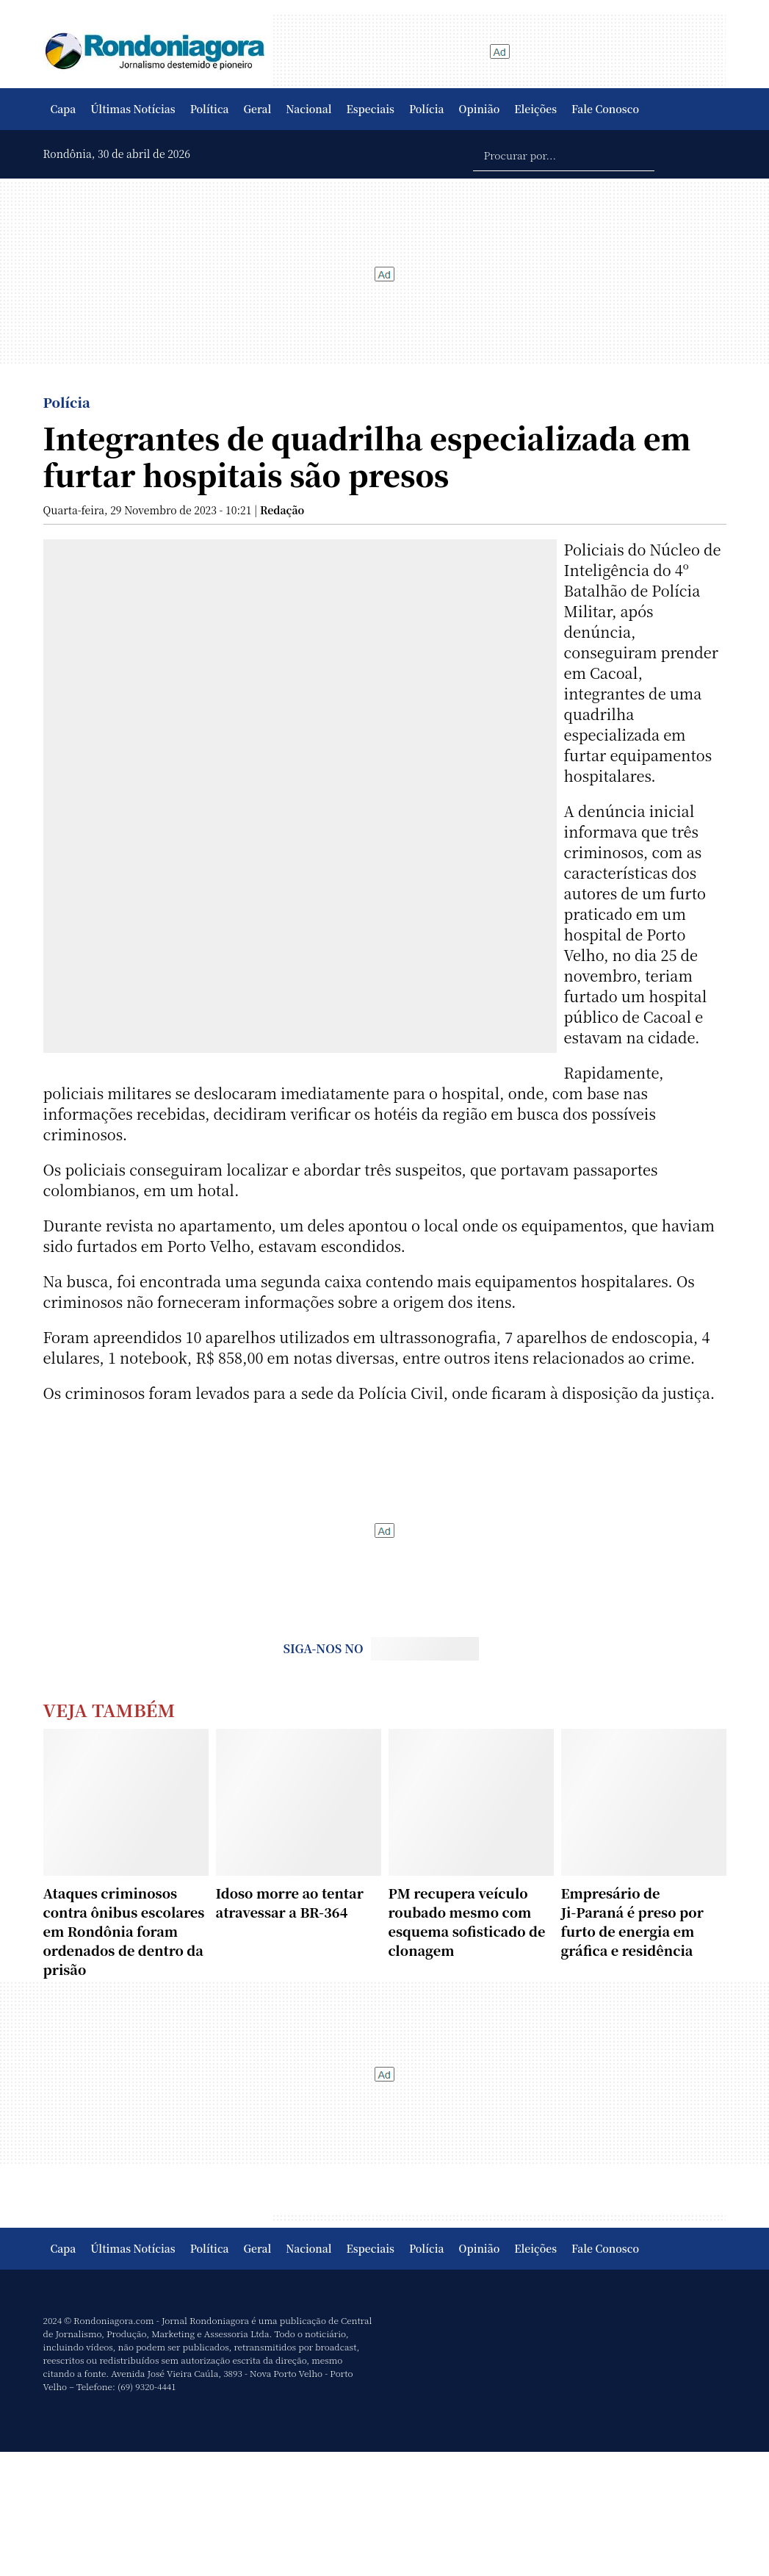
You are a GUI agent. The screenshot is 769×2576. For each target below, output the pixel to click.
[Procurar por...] (563, 154)
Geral (258, 108)
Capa (63, 108)
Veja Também (109, 1709)
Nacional (308, 108)
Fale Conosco (605, 108)
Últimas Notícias (132, 108)
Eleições (535, 108)
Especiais (370, 108)
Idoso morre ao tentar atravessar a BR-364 (290, 1902)
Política (209, 108)
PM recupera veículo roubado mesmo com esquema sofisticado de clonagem (467, 1921)
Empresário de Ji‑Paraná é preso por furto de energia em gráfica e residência (632, 1921)
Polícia (426, 108)
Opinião (479, 108)
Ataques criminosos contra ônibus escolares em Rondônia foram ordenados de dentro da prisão (124, 1931)
